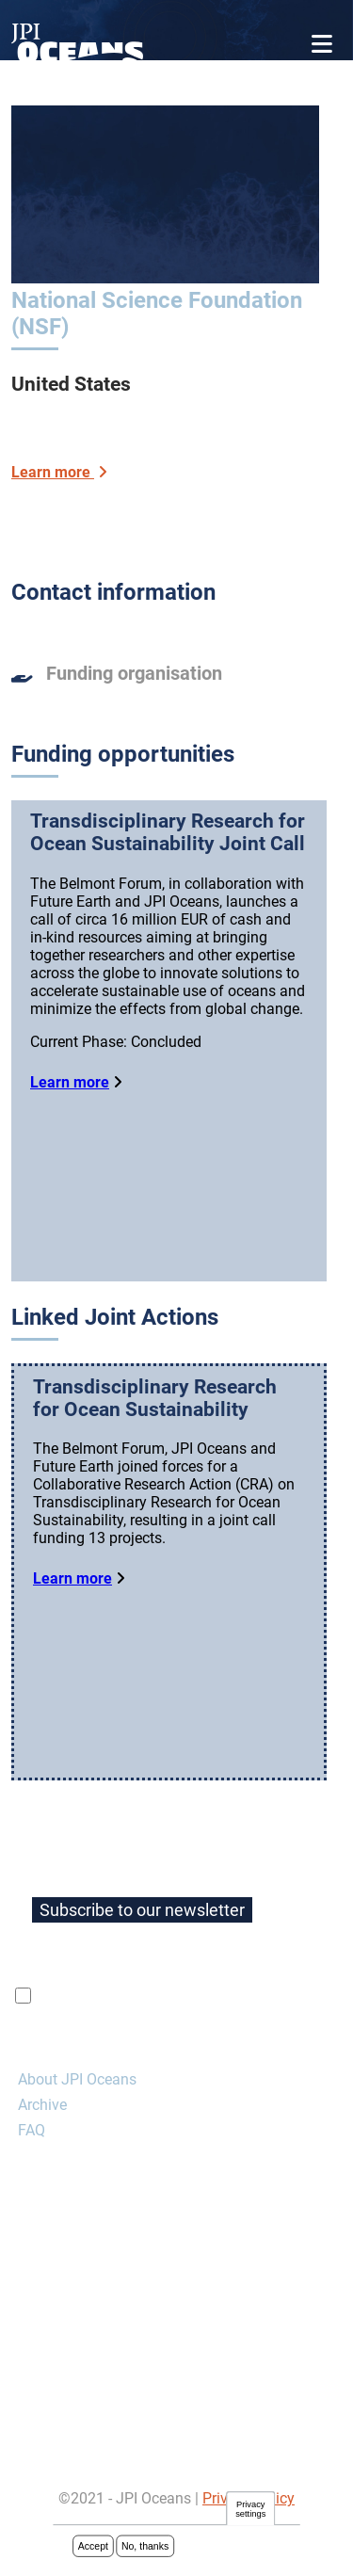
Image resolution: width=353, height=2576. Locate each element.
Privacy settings (250, 2510)
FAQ (31, 2183)
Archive (42, 2157)
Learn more (69, 1082)
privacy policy (258, 2048)
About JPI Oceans (77, 2132)
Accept (93, 2547)
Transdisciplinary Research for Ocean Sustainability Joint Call (167, 832)
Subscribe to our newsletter (142, 1962)
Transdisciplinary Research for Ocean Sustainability (155, 1424)
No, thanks (144, 2547)
